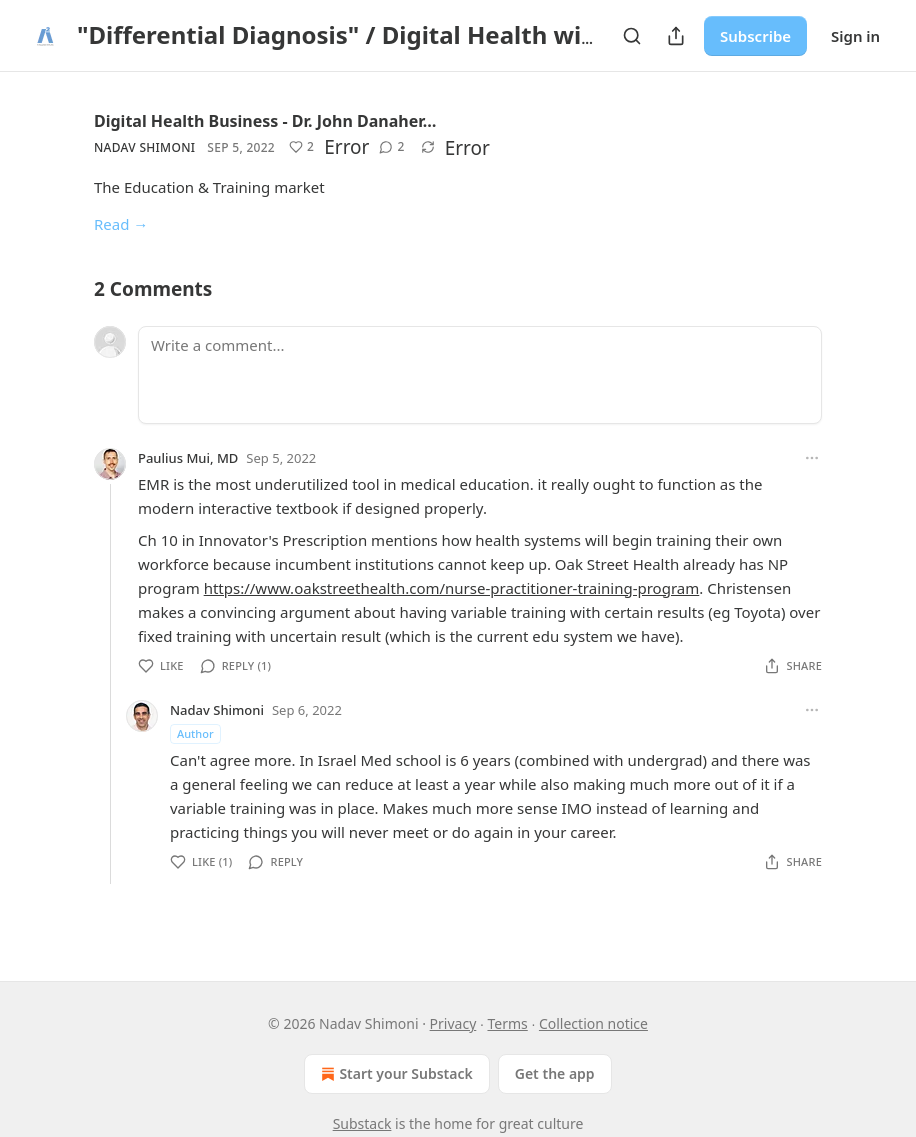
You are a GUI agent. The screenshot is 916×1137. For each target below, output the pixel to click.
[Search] (632, 36)
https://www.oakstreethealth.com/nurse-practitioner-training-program (452, 588)
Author (195, 733)
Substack (362, 1123)
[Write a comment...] (480, 375)
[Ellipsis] (812, 458)
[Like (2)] (301, 147)
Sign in (855, 36)
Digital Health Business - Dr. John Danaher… (265, 121)
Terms (507, 1023)
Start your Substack (394, 1074)
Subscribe (755, 36)
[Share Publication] (676, 36)
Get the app (555, 1073)
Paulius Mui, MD (188, 458)
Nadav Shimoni (144, 147)
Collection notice (593, 1023)
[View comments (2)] (391, 147)
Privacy (453, 1023)
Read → (121, 224)
